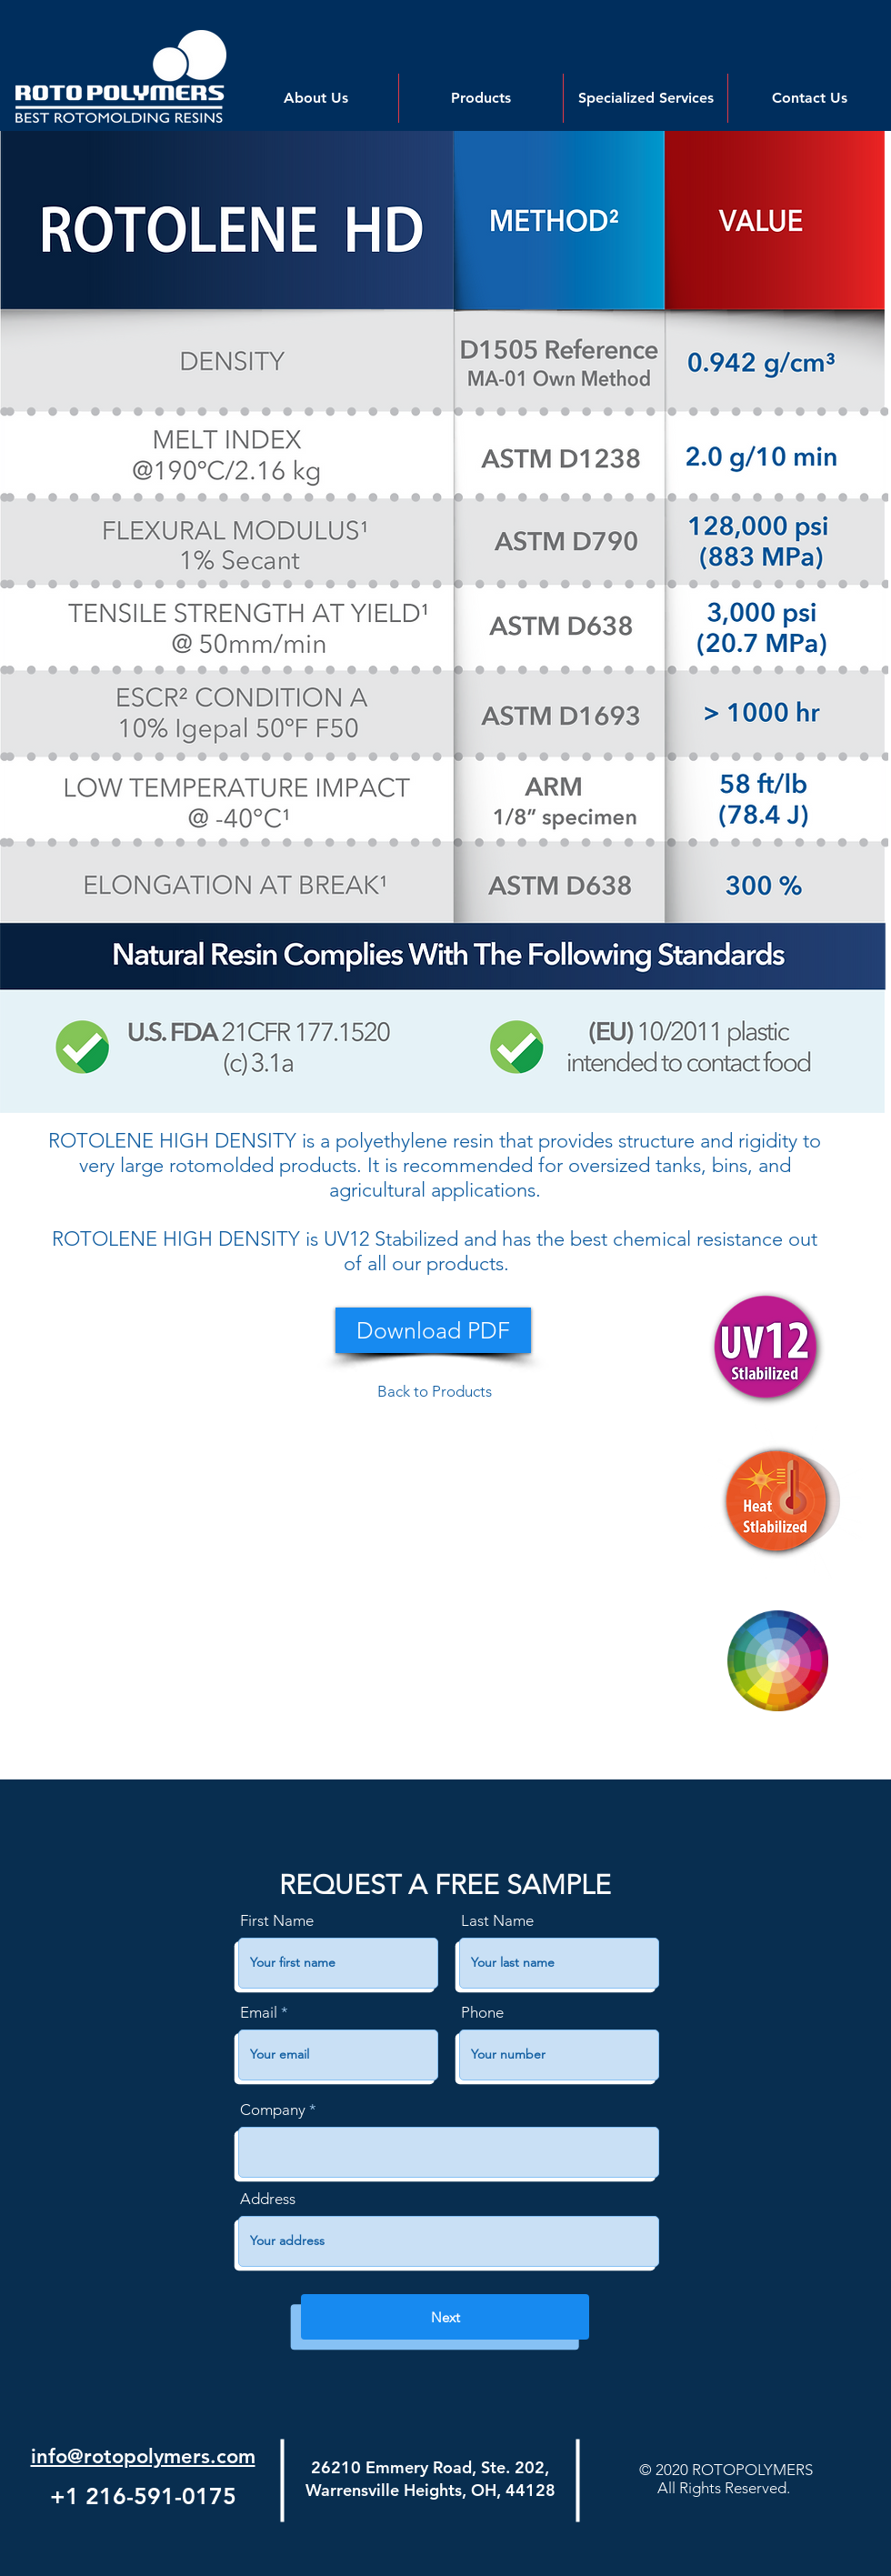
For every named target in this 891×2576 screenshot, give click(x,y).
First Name (277, 1921)
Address (267, 2199)
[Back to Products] (434, 1392)
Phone (482, 2012)
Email (258, 2012)
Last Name (497, 1921)
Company (272, 2110)
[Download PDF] (433, 1330)
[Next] (445, 2317)
